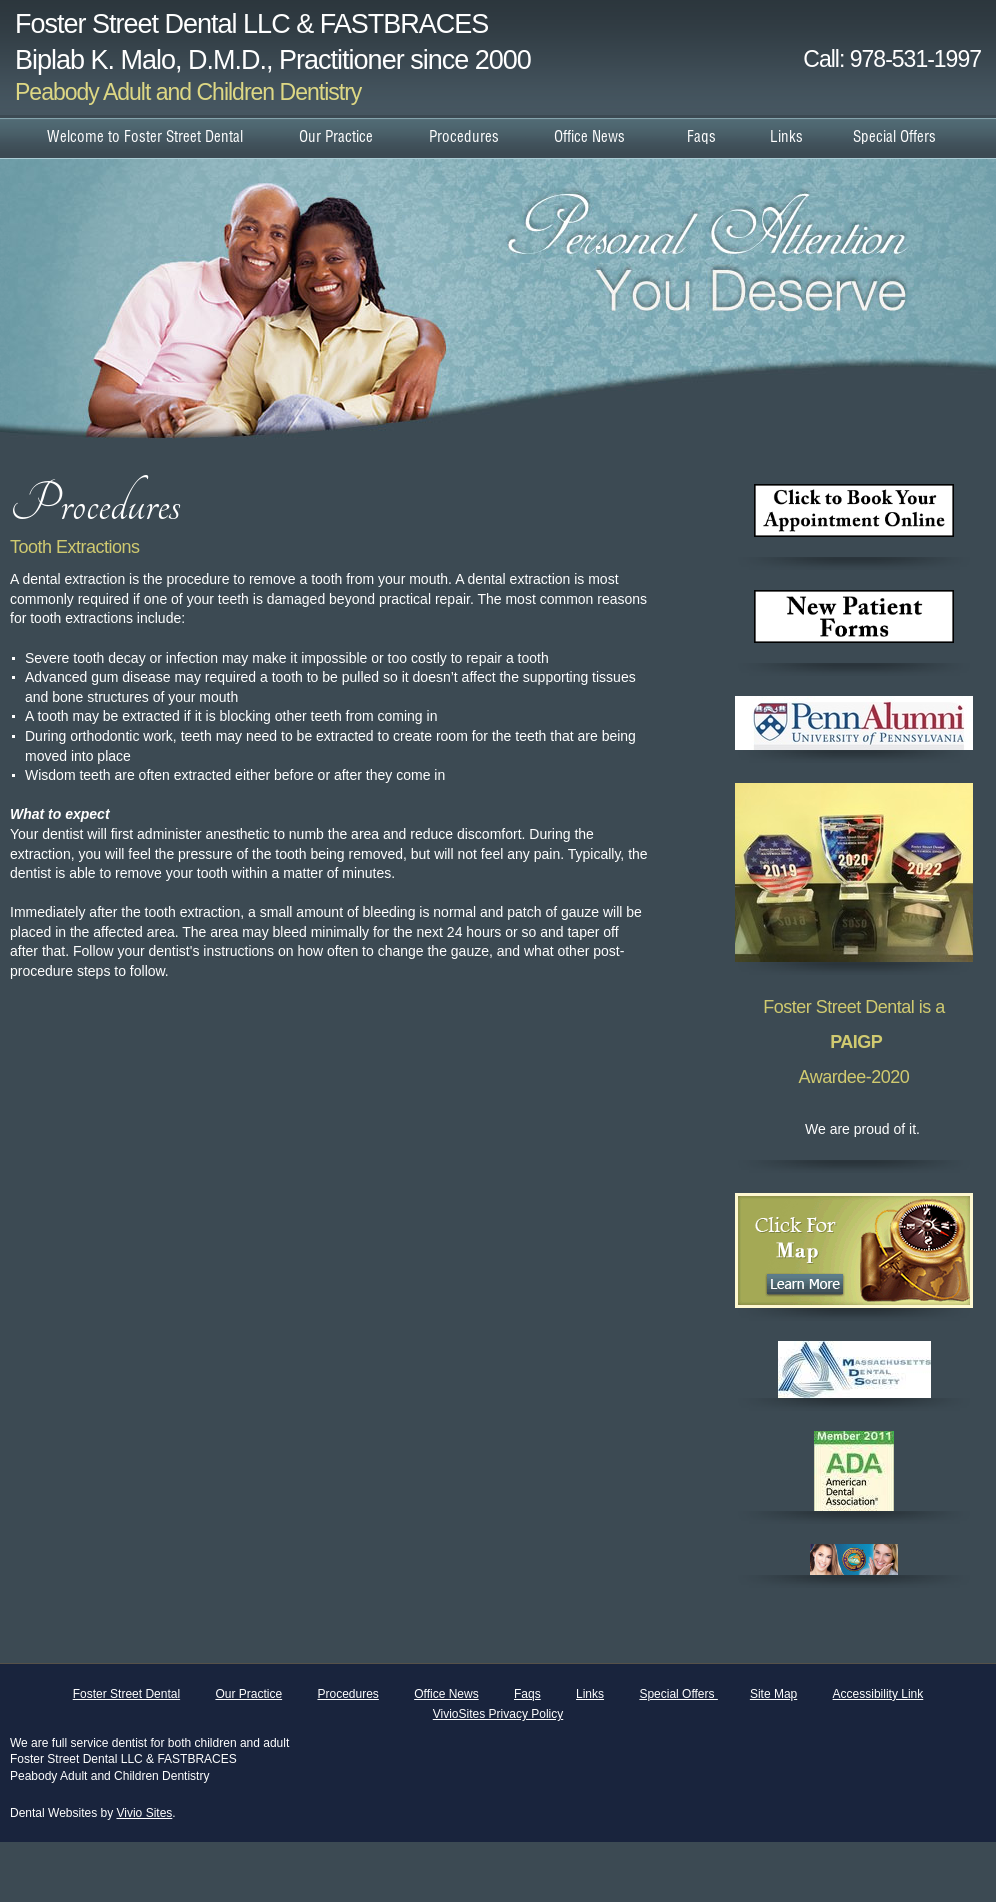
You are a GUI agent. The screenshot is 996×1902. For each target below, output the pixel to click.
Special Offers (678, 1694)
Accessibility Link (878, 1694)
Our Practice (248, 1694)
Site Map (773, 1694)
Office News (446, 1694)
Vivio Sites (145, 1813)
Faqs (527, 1694)
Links (590, 1694)
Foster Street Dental (126, 1694)
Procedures (347, 1694)
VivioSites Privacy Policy (498, 1714)
